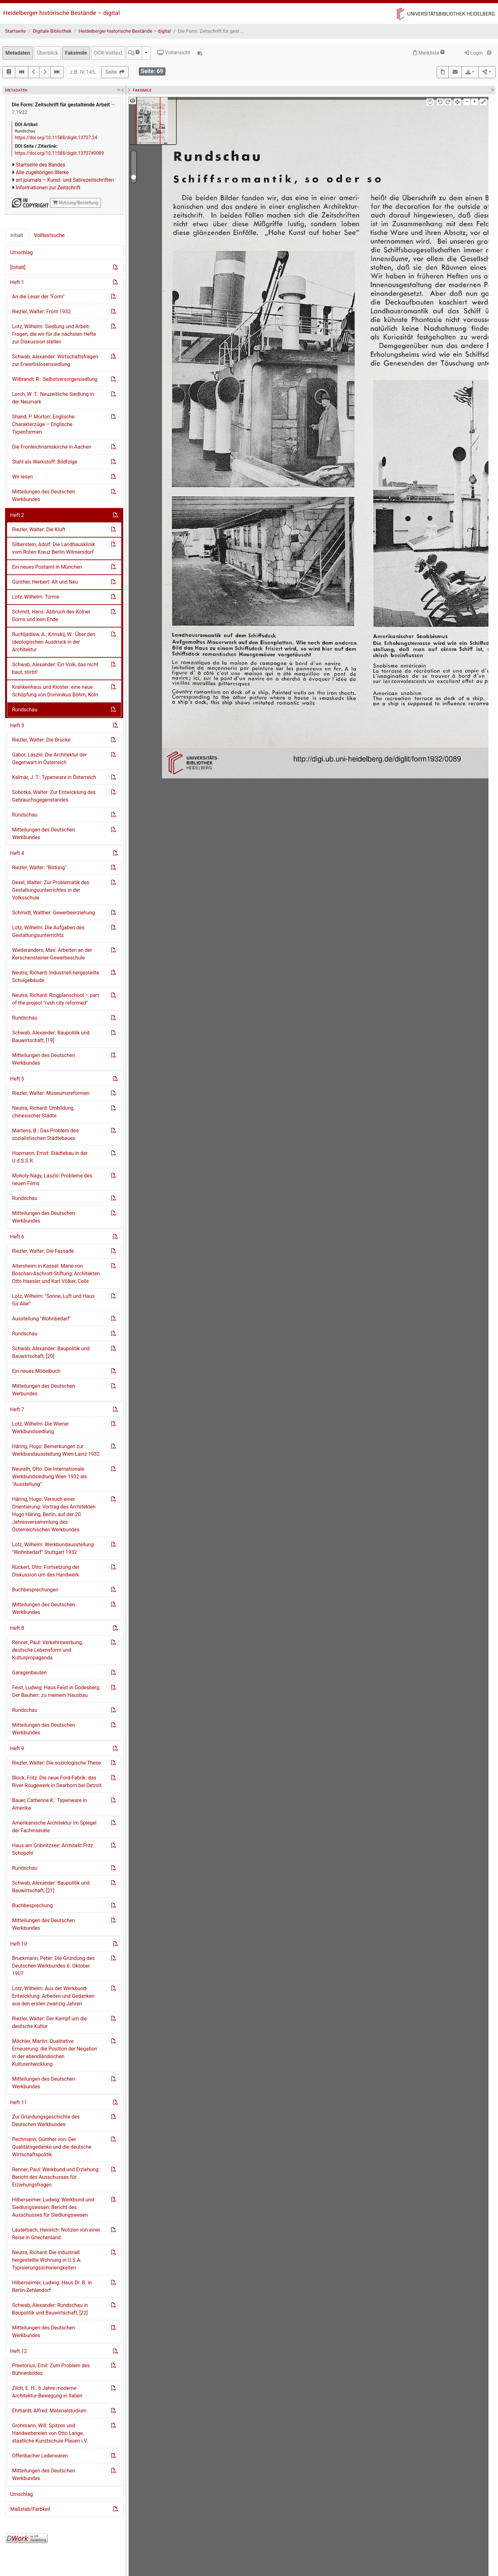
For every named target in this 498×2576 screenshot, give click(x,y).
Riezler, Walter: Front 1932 (41, 311)
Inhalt (16, 235)
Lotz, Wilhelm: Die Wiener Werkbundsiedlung (40, 1427)
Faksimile (76, 53)
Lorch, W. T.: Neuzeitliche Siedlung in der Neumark (53, 398)
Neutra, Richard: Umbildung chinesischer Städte (43, 1112)
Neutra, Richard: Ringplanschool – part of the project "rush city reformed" (55, 999)
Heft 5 (17, 1079)
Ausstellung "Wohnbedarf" (41, 1319)
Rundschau (24, 710)
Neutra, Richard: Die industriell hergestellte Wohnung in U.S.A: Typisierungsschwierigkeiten (46, 2260)
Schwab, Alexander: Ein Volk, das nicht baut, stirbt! (55, 668)
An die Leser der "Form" (38, 297)
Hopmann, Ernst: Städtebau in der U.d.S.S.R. (50, 1157)
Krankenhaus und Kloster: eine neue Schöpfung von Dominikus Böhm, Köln (55, 691)
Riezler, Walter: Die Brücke (41, 740)
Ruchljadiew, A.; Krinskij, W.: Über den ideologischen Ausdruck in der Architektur (53, 642)
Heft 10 (18, 1944)
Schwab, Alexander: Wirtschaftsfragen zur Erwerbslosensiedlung (55, 360)
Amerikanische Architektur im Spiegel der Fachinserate (54, 1827)
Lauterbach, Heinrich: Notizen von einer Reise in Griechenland (56, 2233)
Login (473, 53)
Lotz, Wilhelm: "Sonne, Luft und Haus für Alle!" (53, 1300)
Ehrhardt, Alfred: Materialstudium (49, 2411)
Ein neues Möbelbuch (36, 1371)
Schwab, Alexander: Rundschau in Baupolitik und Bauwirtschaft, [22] (50, 2309)
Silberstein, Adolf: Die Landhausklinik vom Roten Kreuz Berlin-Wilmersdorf (53, 548)
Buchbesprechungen (35, 1590)
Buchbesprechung (32, 1905)
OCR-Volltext (108, 53)
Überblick (47, 53)
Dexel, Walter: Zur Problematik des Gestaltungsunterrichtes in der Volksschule (50, 890)
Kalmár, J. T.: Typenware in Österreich (54, 777)
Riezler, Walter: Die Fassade (43, 1251)
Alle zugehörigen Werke (42, 172)
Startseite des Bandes (40, 165)
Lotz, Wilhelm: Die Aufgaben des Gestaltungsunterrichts (48, 931)
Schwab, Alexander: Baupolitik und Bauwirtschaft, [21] (51, 1887)
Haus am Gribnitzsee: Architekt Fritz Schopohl (52, 1849)
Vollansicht (173, 53)
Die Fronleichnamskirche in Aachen (51, 447)
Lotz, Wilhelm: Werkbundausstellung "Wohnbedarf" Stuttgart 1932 (53, 1548)
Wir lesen (22, 477)
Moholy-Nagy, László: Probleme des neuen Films (52, 1179)
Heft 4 (17, 853)
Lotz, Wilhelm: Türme (35, 597)
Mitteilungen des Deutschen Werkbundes (43, 495)
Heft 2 (17, 515)
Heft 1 (17, 282)
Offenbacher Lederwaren (40, 2456)
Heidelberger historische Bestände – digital (61, 13)
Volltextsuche (49, 235)
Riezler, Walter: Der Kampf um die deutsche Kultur (49, 2022)
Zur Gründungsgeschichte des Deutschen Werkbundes (46, 2120)
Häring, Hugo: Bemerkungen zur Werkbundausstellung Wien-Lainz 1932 (56, 1450)
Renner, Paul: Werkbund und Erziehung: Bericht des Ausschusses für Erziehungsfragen (56, 2177)
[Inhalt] (17, 267)
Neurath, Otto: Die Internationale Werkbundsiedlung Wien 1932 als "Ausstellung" (49, 1476)
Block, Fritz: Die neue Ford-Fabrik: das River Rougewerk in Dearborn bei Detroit (57, 1781)
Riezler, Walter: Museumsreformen (51, 1093)
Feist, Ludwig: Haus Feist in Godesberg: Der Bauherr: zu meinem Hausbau (56, 1691)
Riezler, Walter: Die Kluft (38, 529)
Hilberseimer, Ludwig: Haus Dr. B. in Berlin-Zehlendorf (52, 2286)
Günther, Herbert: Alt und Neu (45, 582)
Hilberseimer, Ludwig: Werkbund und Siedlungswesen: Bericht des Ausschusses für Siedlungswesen (53, 2207)
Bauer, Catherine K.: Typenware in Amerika (49, 1804)
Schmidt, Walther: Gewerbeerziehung (53, 913)
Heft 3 (17, 725)
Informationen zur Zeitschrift (48, 188)
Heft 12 (18, 2351)
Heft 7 (17, 1410)
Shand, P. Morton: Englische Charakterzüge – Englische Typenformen (43, 424)
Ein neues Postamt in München (47, 567)
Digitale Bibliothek (52, 31)
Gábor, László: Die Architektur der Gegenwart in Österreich (49, 758)
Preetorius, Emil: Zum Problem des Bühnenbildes (51, 2369)
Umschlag (21, 252)
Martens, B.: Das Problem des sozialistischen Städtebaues (45, 1134)
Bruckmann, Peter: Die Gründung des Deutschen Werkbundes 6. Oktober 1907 (53, 1965)
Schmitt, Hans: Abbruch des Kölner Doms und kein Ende (51, 615)
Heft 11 (18, 2102)
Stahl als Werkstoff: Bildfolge (44, 462)
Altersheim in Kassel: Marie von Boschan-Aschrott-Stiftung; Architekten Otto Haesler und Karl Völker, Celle (56, 1273)
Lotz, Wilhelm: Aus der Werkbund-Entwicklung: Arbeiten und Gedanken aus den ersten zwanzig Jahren (53, 1996)
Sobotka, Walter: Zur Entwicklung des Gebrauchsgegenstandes (54, 796)
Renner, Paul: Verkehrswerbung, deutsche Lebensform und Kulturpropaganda (47, 1650)
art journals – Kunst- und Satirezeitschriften (65, 180)
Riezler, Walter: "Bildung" (39, 867)
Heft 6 (17, 1237)
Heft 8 (17, 1628)
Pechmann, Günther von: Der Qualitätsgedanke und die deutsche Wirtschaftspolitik (51, 2147)
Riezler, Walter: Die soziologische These (56, 1763)
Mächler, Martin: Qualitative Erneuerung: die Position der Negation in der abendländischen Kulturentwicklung (54, 2052)
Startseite (15, 31)
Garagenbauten (29, 1673)
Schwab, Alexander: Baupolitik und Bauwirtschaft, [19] (51, 1036)
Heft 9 (17, 1749)
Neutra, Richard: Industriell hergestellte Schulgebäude (55, 976)
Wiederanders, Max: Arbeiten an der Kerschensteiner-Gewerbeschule (52, 954)
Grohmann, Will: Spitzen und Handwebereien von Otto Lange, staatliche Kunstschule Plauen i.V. (50, 2433)
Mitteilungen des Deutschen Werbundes (43, 1390)
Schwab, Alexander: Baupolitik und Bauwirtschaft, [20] (51, 1352)
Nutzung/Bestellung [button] (75, 202)
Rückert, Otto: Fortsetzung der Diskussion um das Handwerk (45, 1571)
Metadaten (17, 53)
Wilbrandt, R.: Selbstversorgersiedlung (55, 379)
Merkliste (428, 53)
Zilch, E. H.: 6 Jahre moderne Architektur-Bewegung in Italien (47, 2392)
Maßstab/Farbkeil (30, 2509)
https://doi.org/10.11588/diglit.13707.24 (56, 137)
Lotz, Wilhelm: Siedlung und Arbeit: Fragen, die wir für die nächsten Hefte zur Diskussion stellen (54, 334)
